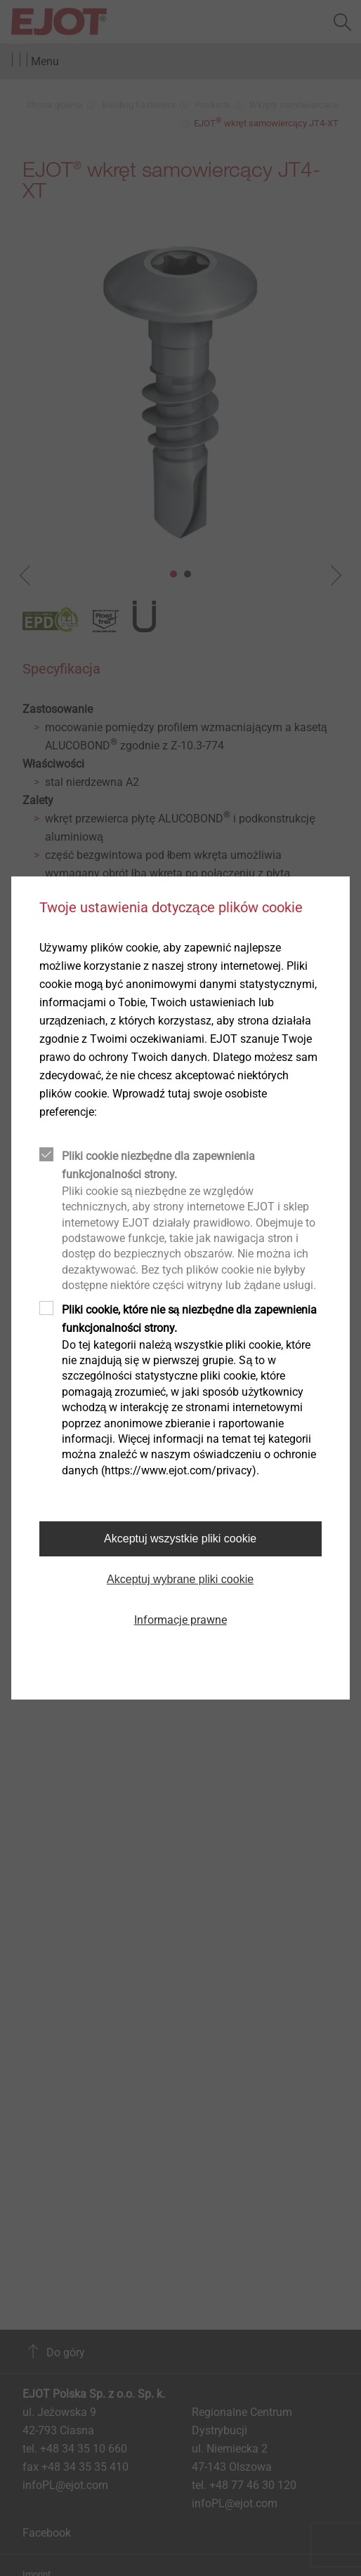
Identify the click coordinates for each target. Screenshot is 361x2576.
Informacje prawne (180, 1620)
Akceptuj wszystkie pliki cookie (180, 1538)
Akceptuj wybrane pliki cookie (180, 1579)
